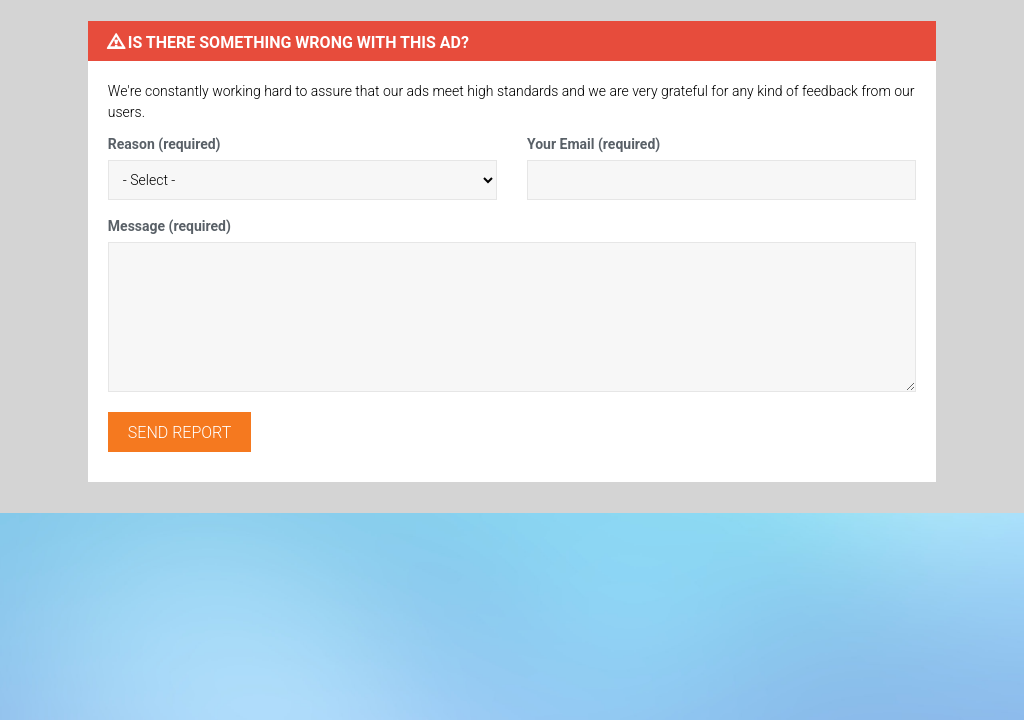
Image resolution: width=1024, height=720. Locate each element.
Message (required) (169, 226)
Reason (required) (164, 144)
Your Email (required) (593, 144)
